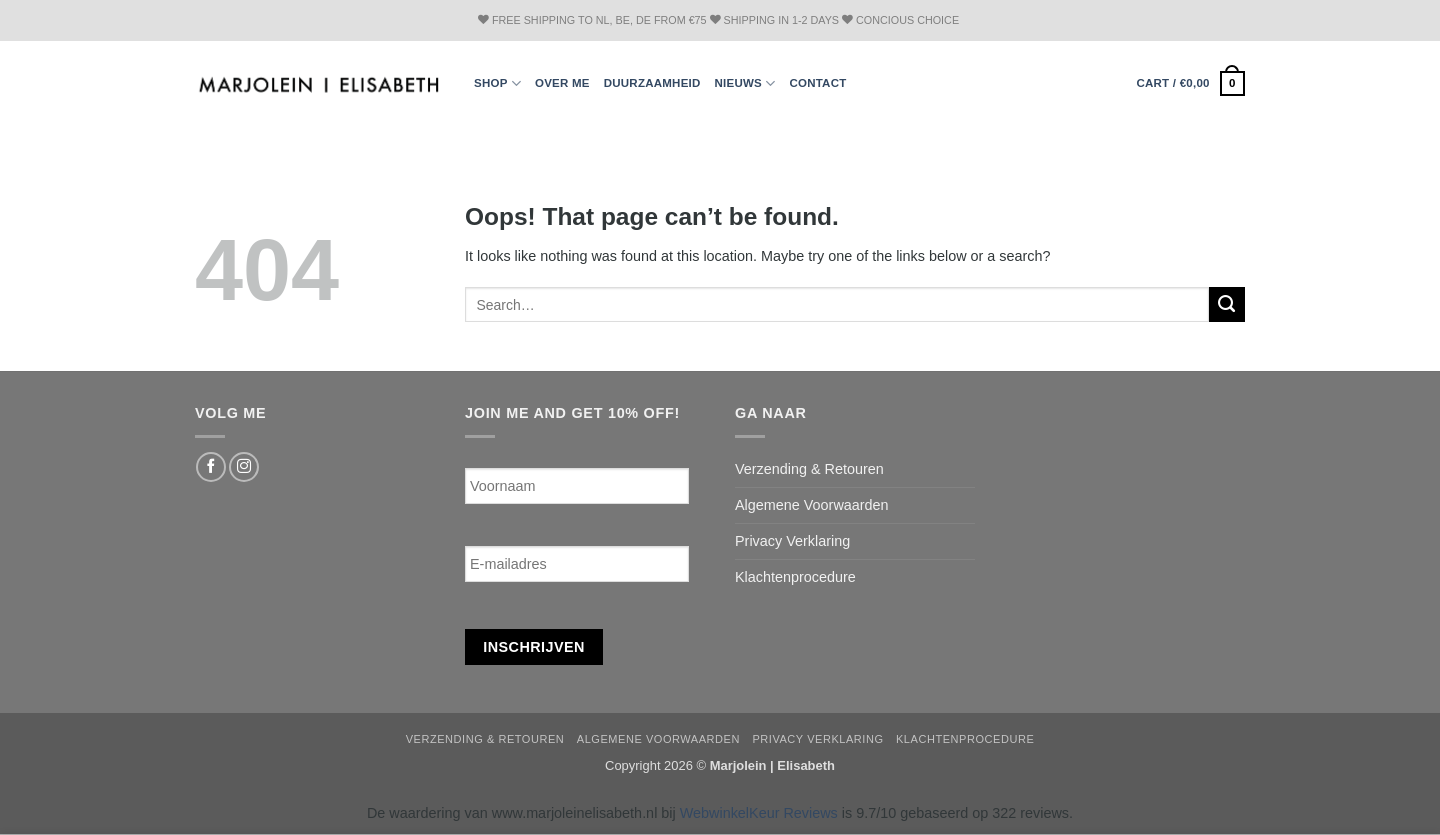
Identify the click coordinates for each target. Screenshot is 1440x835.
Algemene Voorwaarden (812, 505)
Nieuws (745, 83)
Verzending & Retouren (809, 469)
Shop (497, 83)
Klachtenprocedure (795, 577)
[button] (1190, 83)
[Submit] (1227, 305)
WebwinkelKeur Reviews (759, 813)
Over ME (562, 83)
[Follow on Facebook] (211, 467)
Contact (817, 83)
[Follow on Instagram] (244, 467)
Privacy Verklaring (792, 541)
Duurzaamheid (652, 83)
